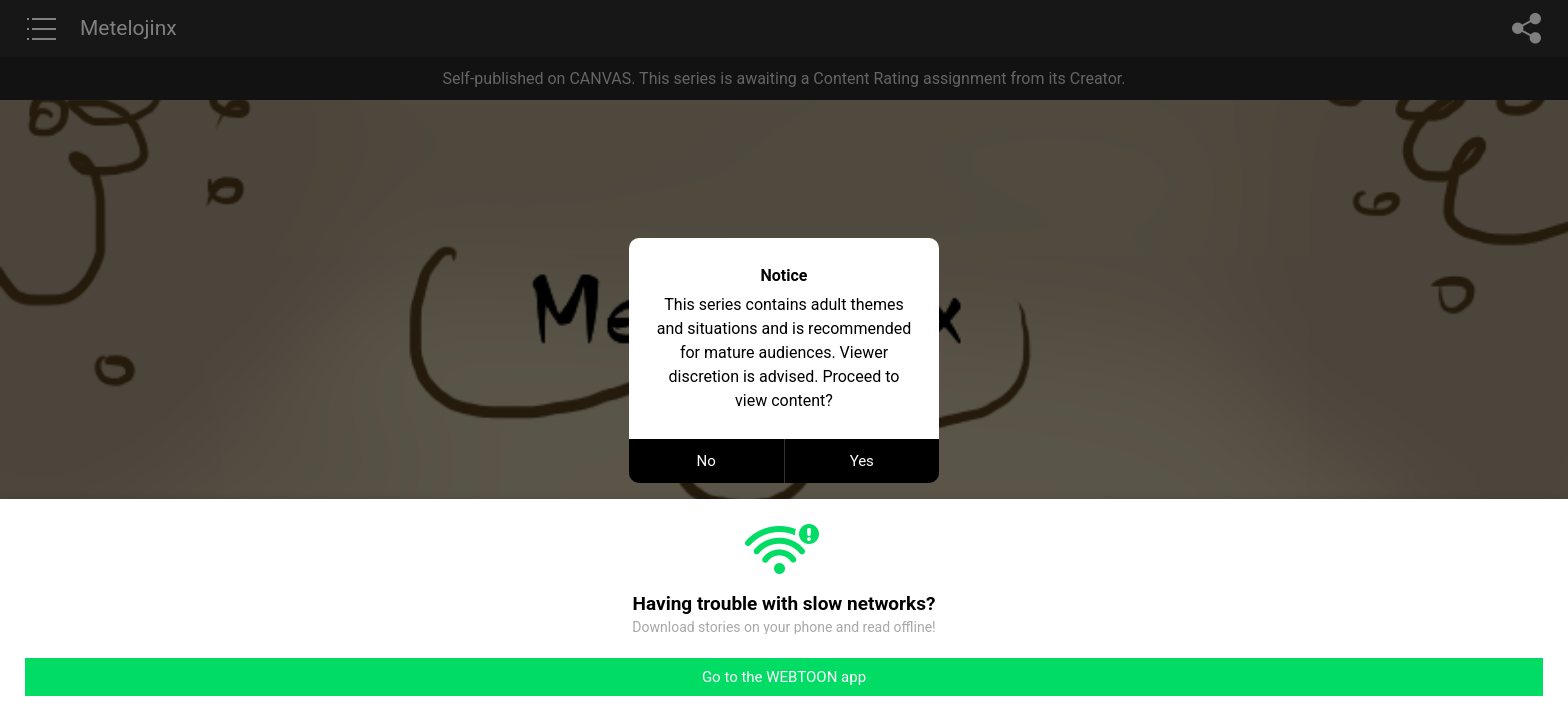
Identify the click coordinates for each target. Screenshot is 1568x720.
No (706, 461)
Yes (862, 461)
